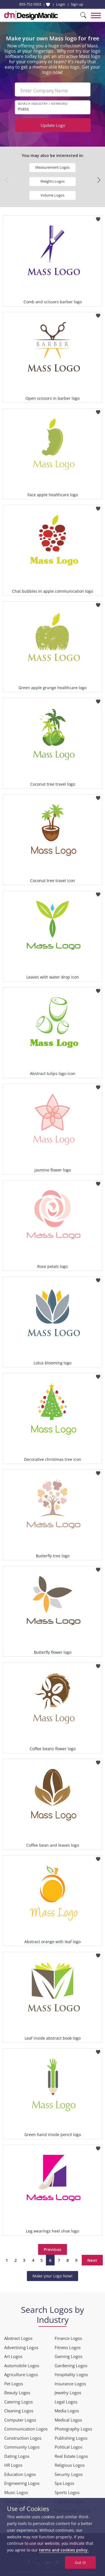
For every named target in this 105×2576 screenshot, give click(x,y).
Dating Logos (16, 2456)
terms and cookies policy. (64, 2550)
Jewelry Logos (68, 2392)
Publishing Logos (71, 2438)
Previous (52, 2249)
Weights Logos (52, 181)
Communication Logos (26, 2429)
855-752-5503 (30, 4)
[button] (99, 180)
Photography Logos (73, 2429)
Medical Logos (68, 2420)
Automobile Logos (21, 2365)
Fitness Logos (68, 2347)
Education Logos (20, 2474)
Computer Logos (20, 2420)
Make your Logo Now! (52, 2276)
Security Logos (69, 2474)
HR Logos (13, 2465)
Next (92, 2260)
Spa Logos (64, 2483)
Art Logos (13, 2356)
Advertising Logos (21, 2347)
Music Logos (16, 2492)
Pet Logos (13, 2383)
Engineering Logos (21, 2483)
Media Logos (67, 2410)
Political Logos (68, 2447)
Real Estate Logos (71, 2456)
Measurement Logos (52, 167)
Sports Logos (67, 2492)
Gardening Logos (71, 2365)
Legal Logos (66, 2402)
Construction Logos (22, 2438)
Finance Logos (68, 2338)
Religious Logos (70, 2465)
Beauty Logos (17, 2392)
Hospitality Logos (71, 2374)
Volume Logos (52, 195)
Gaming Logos (68, 2356)
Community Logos (21, 2447)
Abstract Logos (18, 2338)
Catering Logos (18, 2402)
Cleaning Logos (18, 2410)
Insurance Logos (70, 2383)
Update (53, 125)
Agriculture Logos (21, 2374)
